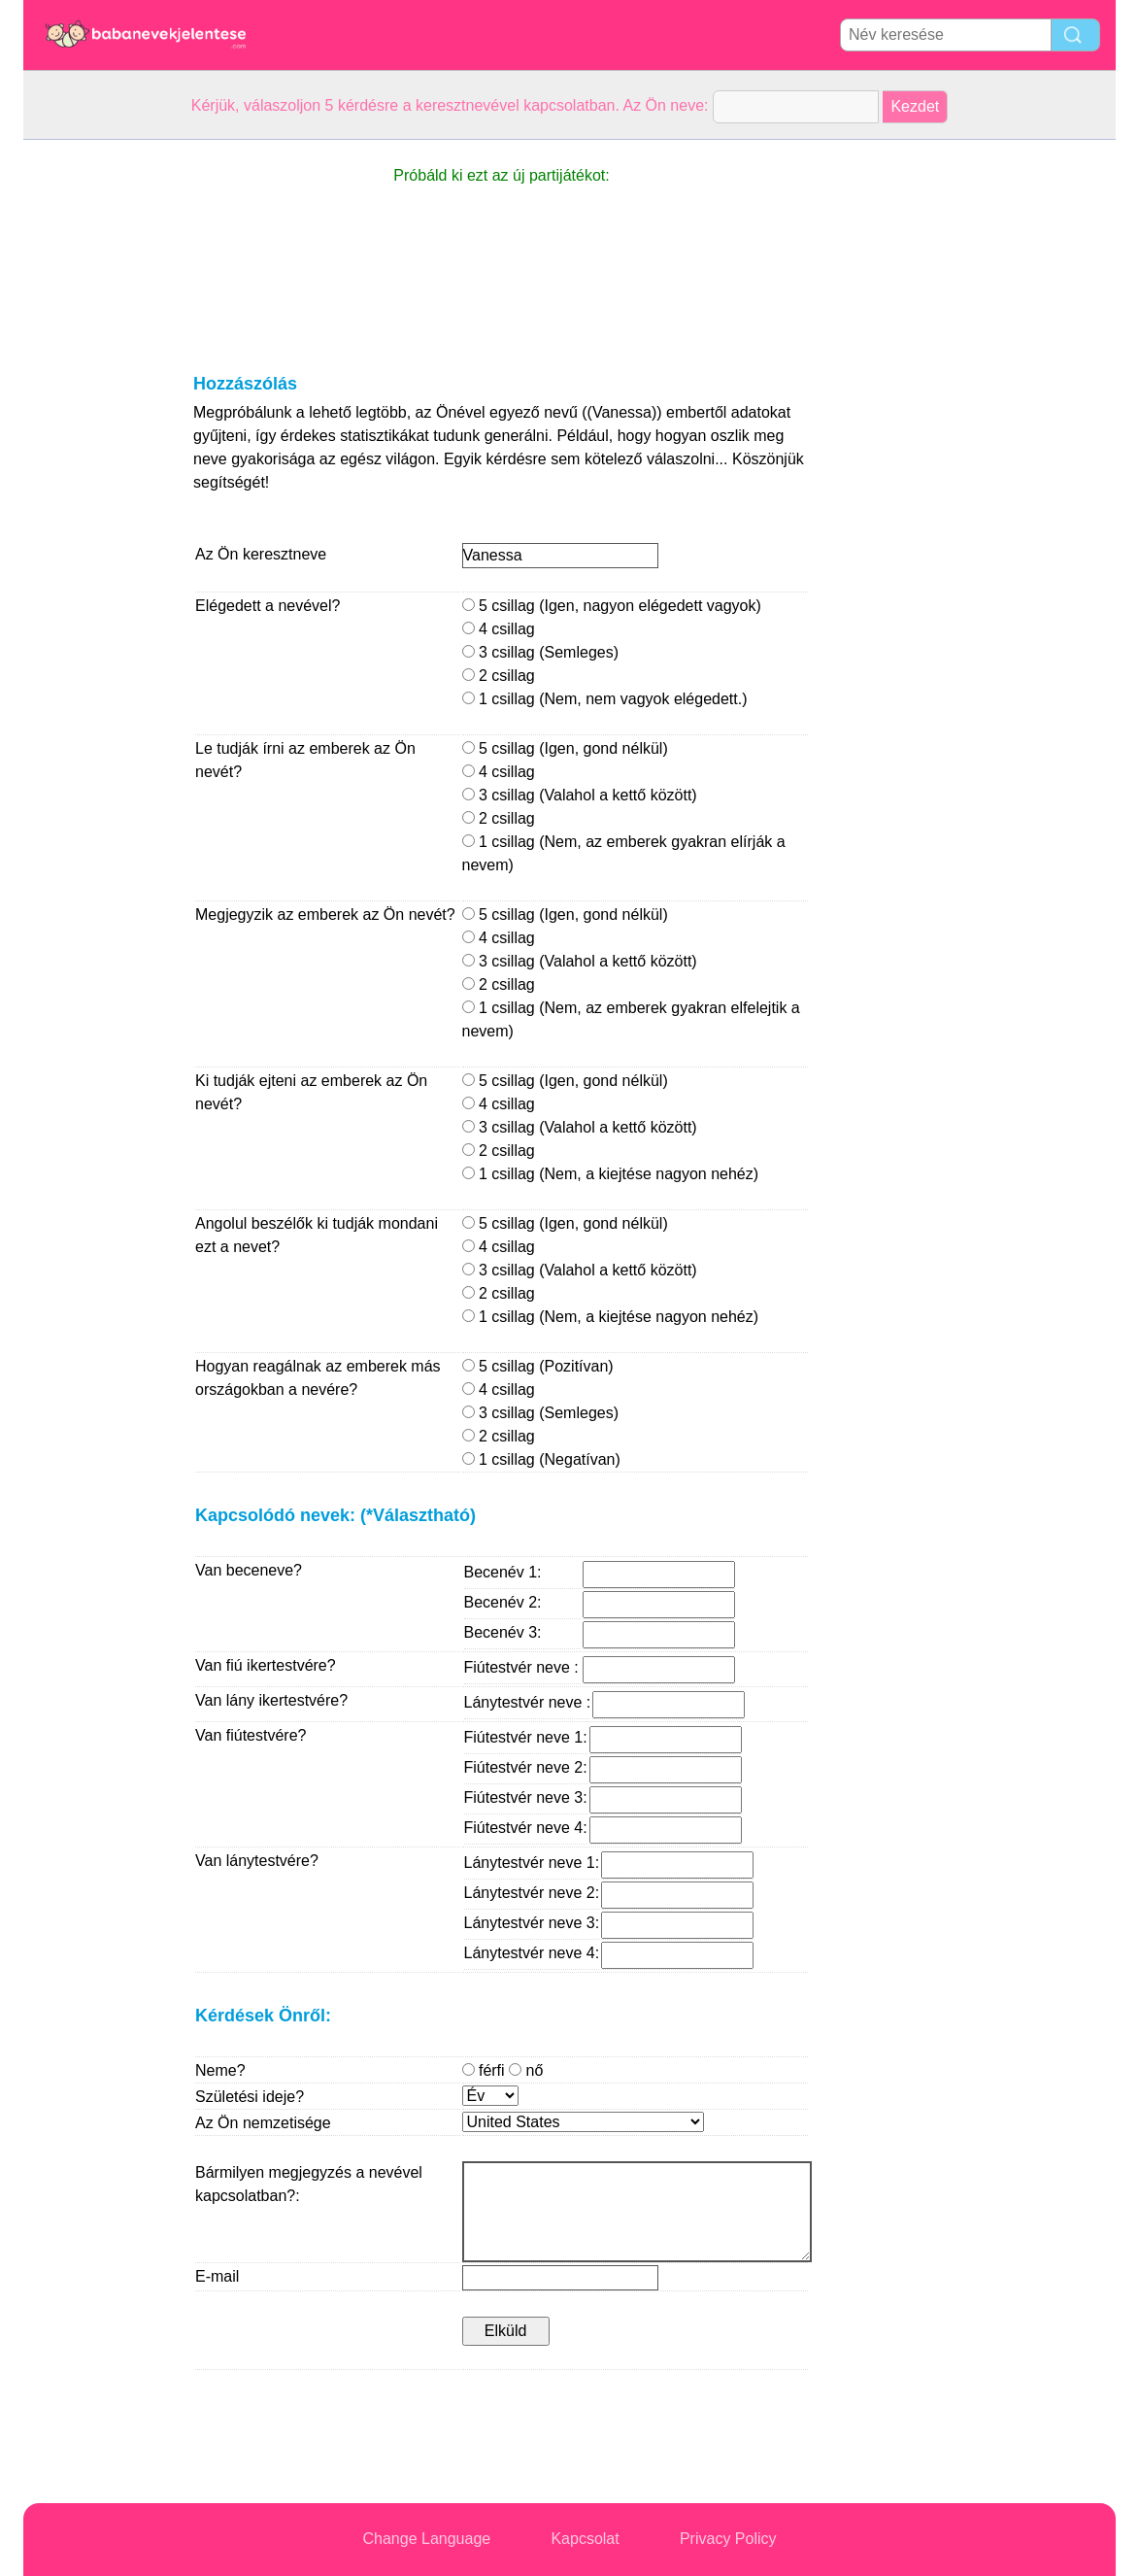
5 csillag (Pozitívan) (538, 1366)
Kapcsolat (585, 2538)
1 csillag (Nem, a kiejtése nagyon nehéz (608, 1174)
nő (526, 2070)
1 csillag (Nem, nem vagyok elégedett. (602, 699)
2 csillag (498, 675)
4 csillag (498, 629)
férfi (503, 2070)
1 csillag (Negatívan (539, 1459)
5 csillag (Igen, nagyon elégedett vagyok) (611, 605)
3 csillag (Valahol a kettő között (577, 795)
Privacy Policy (728, 2538)
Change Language (427, 2538)
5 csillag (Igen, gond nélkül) (565, 748)
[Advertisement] (101, 431)
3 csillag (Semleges (538, 652)
